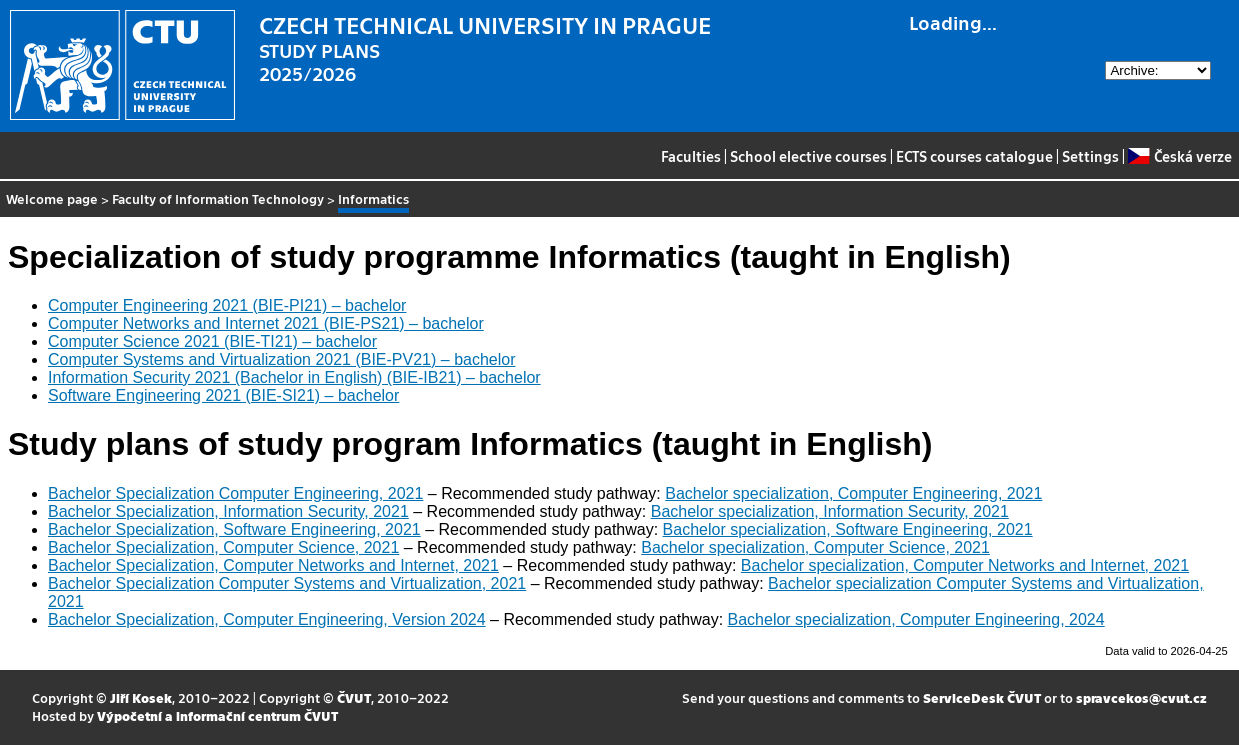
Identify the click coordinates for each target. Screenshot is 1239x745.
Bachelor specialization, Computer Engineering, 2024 (916, 619)
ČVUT (354, 697)
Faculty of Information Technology (218, 198)
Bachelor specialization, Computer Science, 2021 (815, 547)
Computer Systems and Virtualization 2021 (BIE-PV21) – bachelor (282, 359)
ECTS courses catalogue (974, 156)
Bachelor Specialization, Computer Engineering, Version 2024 (267, 619)
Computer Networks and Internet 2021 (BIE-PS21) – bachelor (266, 323)
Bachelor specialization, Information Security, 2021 (830, 511)
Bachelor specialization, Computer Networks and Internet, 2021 (965, 565)
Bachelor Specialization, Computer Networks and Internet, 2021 (273, 565)
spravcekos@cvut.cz (1141, 697)
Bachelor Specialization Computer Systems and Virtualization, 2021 (287, 583)
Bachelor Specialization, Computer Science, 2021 (223, 547)
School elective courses (808, 156)
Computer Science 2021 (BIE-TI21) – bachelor (212, 341)
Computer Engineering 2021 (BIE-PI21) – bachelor (227, 305)
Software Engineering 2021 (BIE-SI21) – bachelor (223, 395)
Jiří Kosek (141, 697)
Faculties (691, 156)
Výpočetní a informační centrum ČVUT (217, 715)
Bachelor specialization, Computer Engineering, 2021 (853, 493)
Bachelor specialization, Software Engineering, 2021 (848, 529)
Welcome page (52, 198)
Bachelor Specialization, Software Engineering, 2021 (234, 529)
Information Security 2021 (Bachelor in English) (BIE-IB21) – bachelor (294, 377)
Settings (1090, 156)
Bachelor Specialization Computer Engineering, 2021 (235, 493)
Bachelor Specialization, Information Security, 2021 (228, 511)
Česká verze (1179, 156)
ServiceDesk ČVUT (982, 697)
